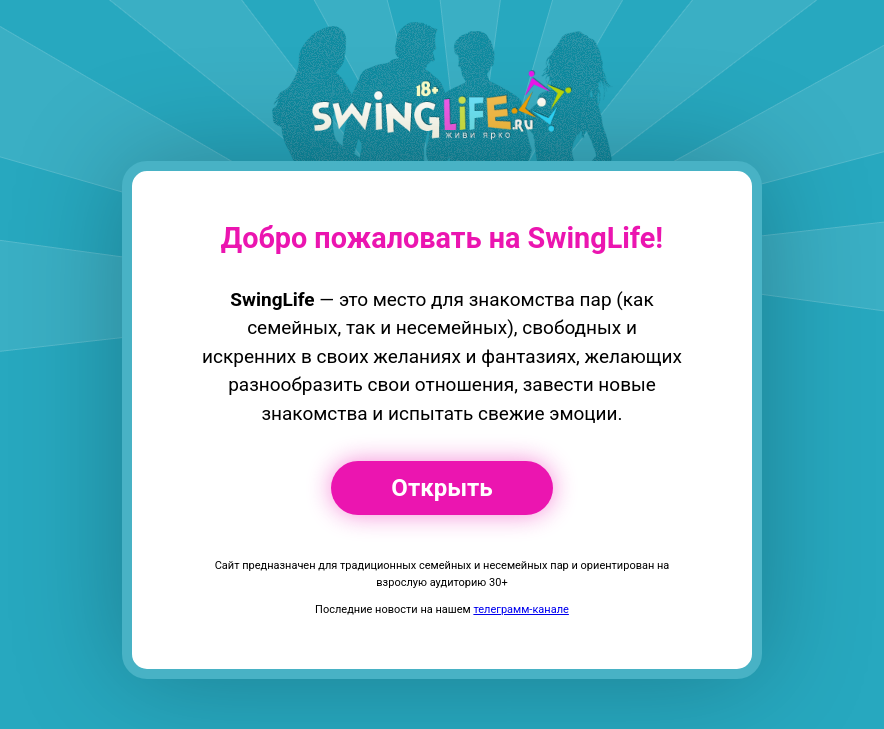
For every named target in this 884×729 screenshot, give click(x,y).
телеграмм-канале (520, 609)
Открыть (441, 488)
